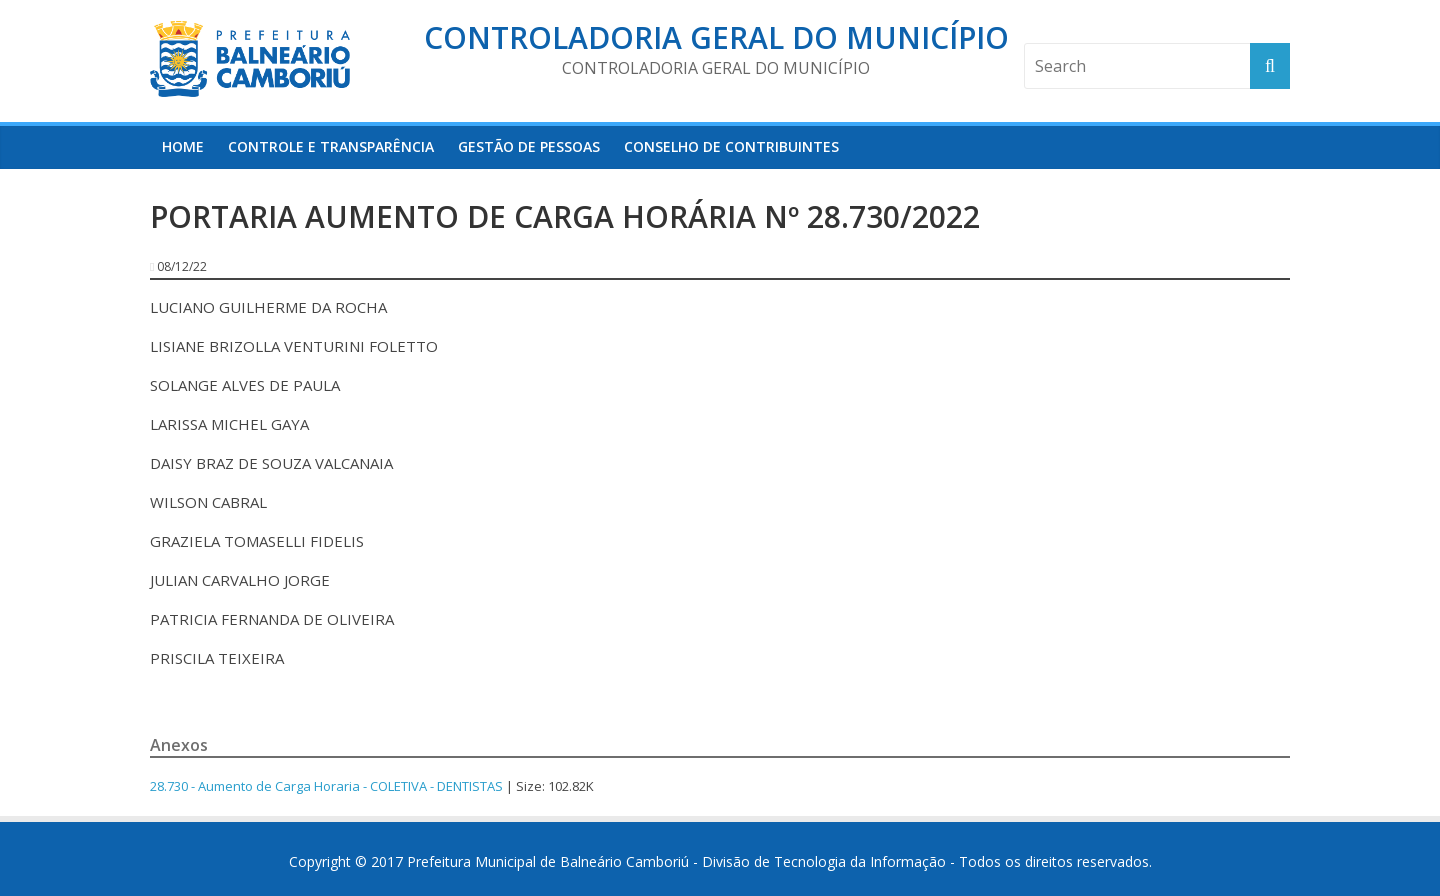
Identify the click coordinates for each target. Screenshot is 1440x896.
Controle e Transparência (331, 146)
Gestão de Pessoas (529, 146)
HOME (183, 146)
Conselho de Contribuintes (731, 146)
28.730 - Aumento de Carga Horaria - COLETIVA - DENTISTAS (326, 786)
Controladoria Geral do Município (716, 37)
